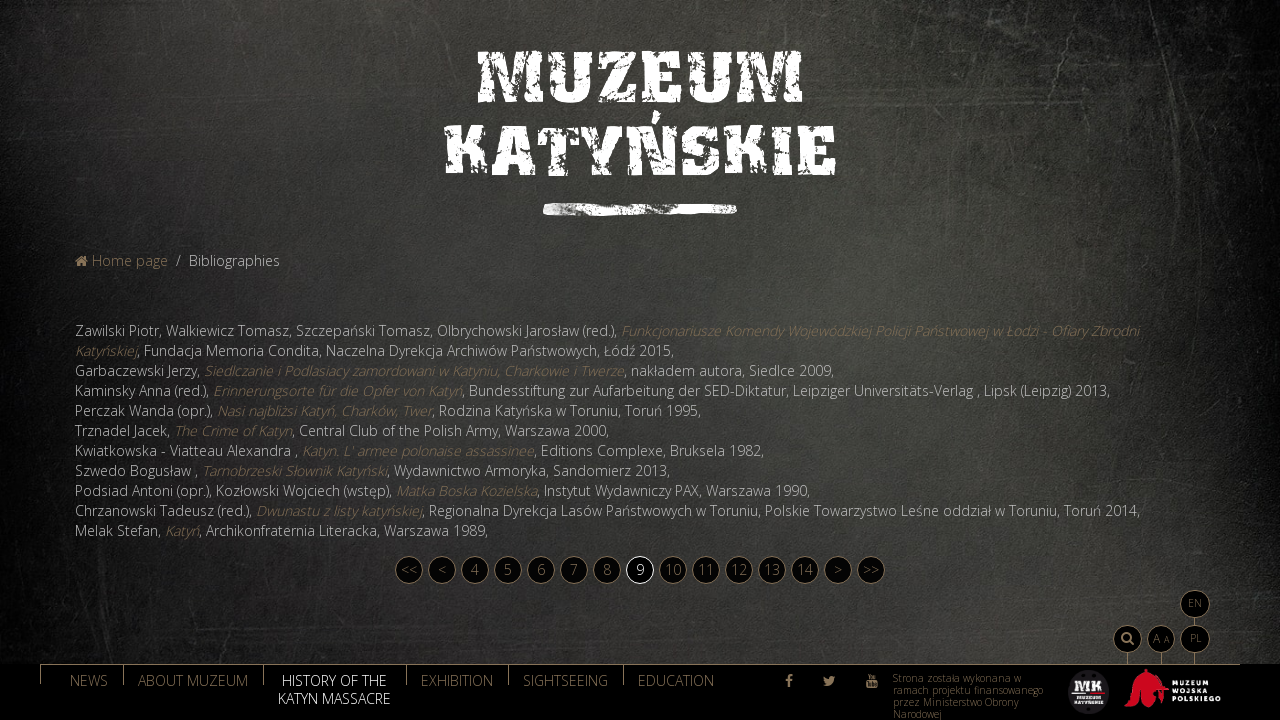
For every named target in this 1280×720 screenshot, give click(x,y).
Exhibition (457, 680)
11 (706, 569)
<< (409, 569)
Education (676, 680)
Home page (121, 260)
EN (1195, 603)
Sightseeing (565, 680)
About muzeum (193, 680)
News (89, 680)
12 (739, 569)
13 (772, 569)
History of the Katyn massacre (334, 688)
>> (871, 569)
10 (673, 569)
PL (1195, 638)
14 (805, 569)
